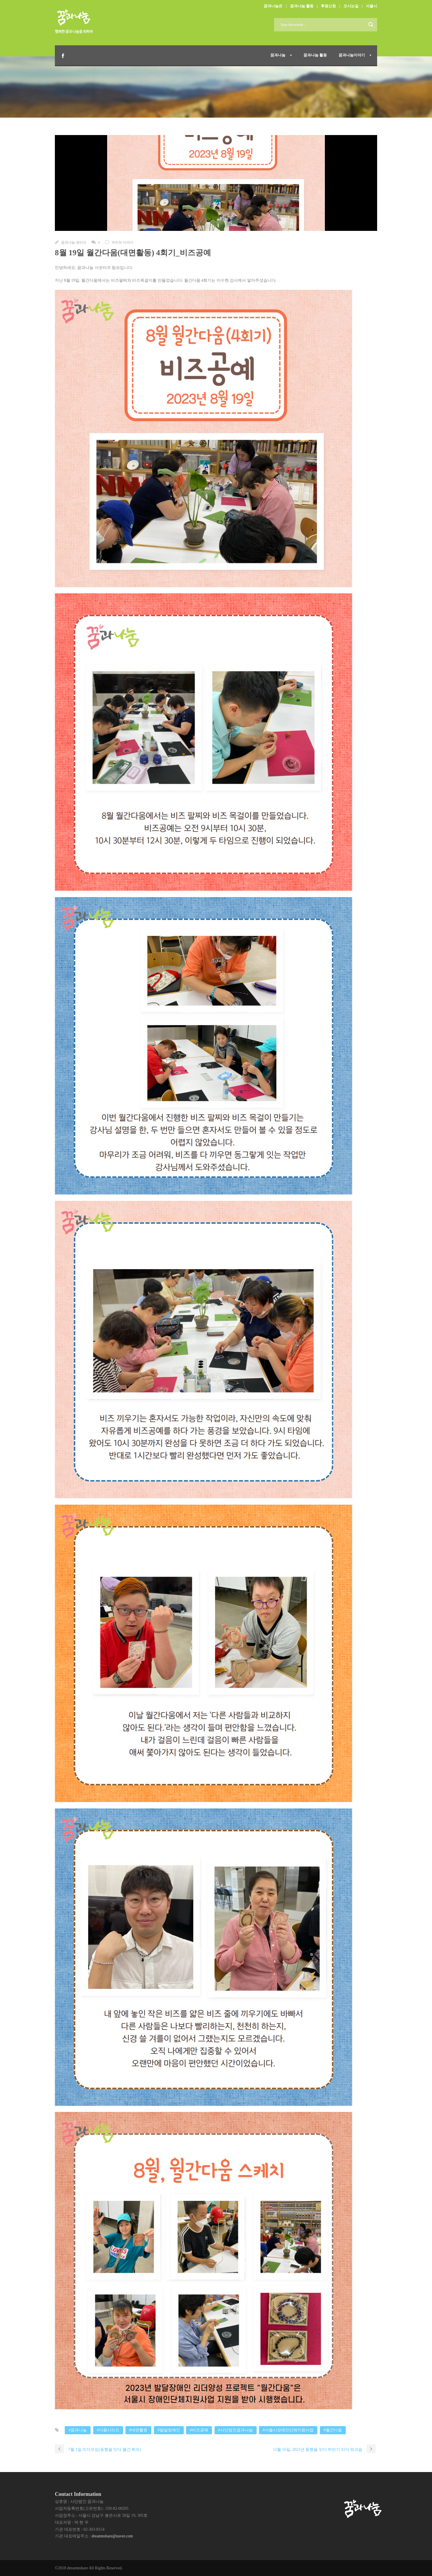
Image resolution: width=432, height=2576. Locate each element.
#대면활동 (138, 2430)
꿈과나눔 (277, 55)
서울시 (371, 6)
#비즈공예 (199, 2430)
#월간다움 (333, 2430)
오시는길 (351, 6)
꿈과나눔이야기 (352, 55)
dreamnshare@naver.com (112, 2536)
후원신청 (328, 6)
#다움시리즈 (108, 2430)
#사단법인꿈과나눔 (235, 2430)
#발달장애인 (169, 2430)
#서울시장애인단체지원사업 (288, 2430)
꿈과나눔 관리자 (73, 242)
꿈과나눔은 (273, 6)
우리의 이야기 (122, 242)
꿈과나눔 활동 (302, 6)
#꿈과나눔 (78, 2430)
